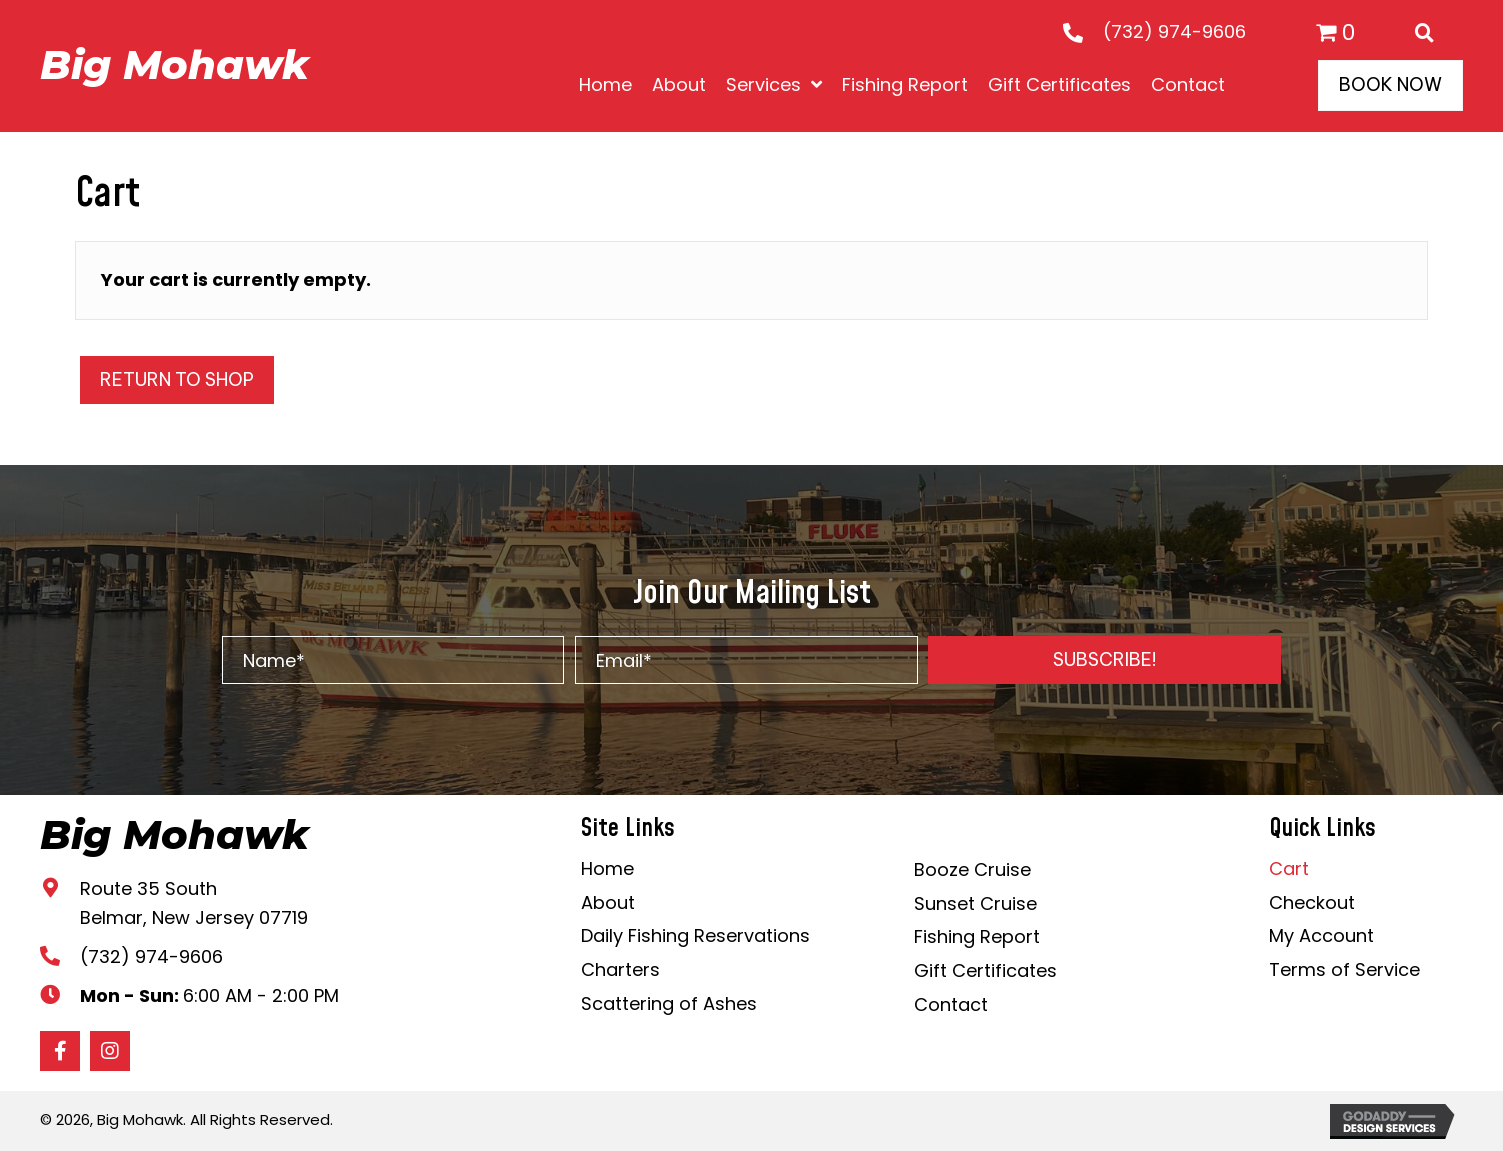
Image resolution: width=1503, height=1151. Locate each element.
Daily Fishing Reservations (695, 935)
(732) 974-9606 (1174, 31)
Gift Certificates (985, 970)
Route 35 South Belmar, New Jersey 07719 (194, 903)
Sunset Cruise (975, 903)
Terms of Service (1344, 969)
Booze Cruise (972, 869)
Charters (620, 969)
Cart (1289, 868)
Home (607, 868)
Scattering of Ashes (669, 1003)
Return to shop (177, 379)
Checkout (1312, 902)
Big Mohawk (174, 64)
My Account (1321, 935)
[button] (1104, 660)
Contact (951, 1004)
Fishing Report (977, 936)
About (608, 902)
